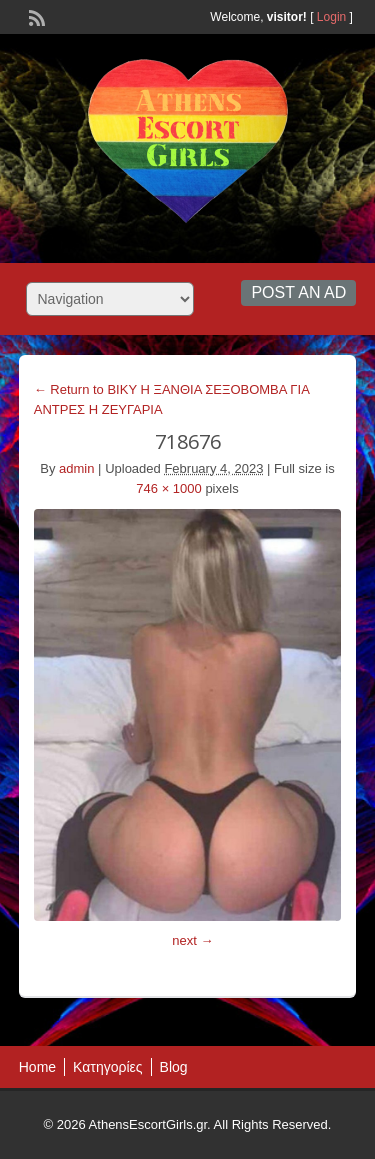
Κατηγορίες (107, 1067)
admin (76, 468)
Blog (174, 1067)
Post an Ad (298, 292)
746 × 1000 (168, 488)
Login (331, 17)
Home (37, 1067)
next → (192, 940)
